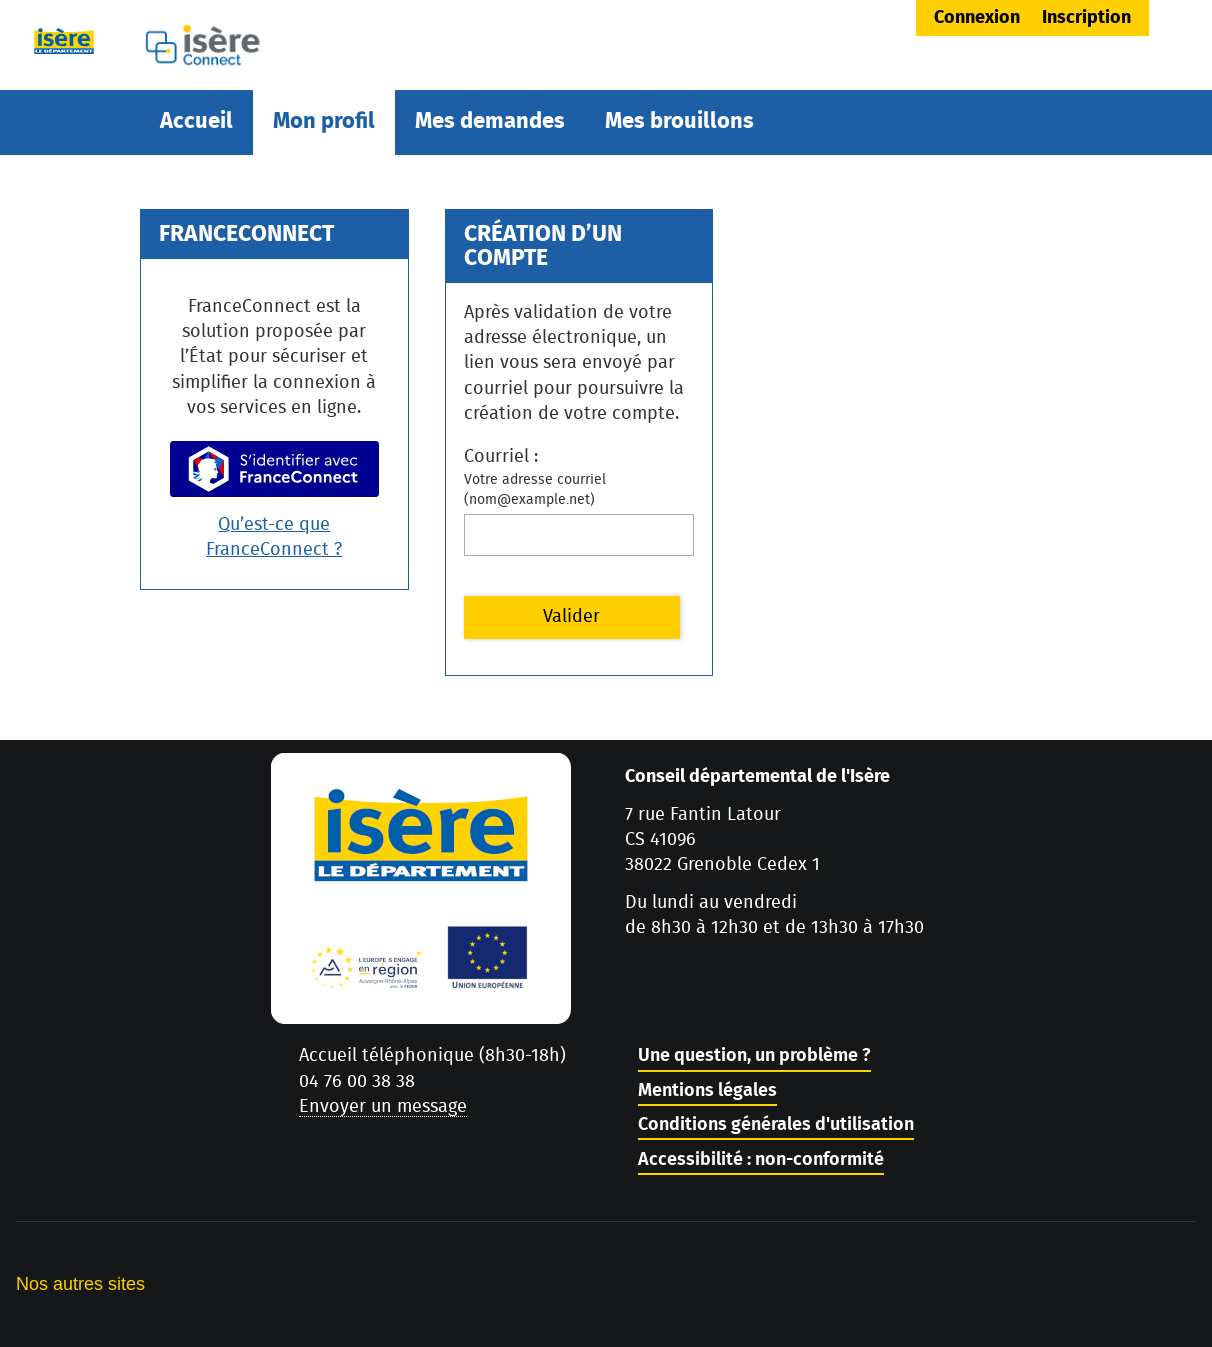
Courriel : (501, 457)
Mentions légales (707, 1091)
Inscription (1086, 18)
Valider (571, 617)
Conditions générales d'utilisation (776, 1125)
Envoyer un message (383, 1107)
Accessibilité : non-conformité (761, 1160)
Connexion (977, 18)
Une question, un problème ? (754, 1056)
